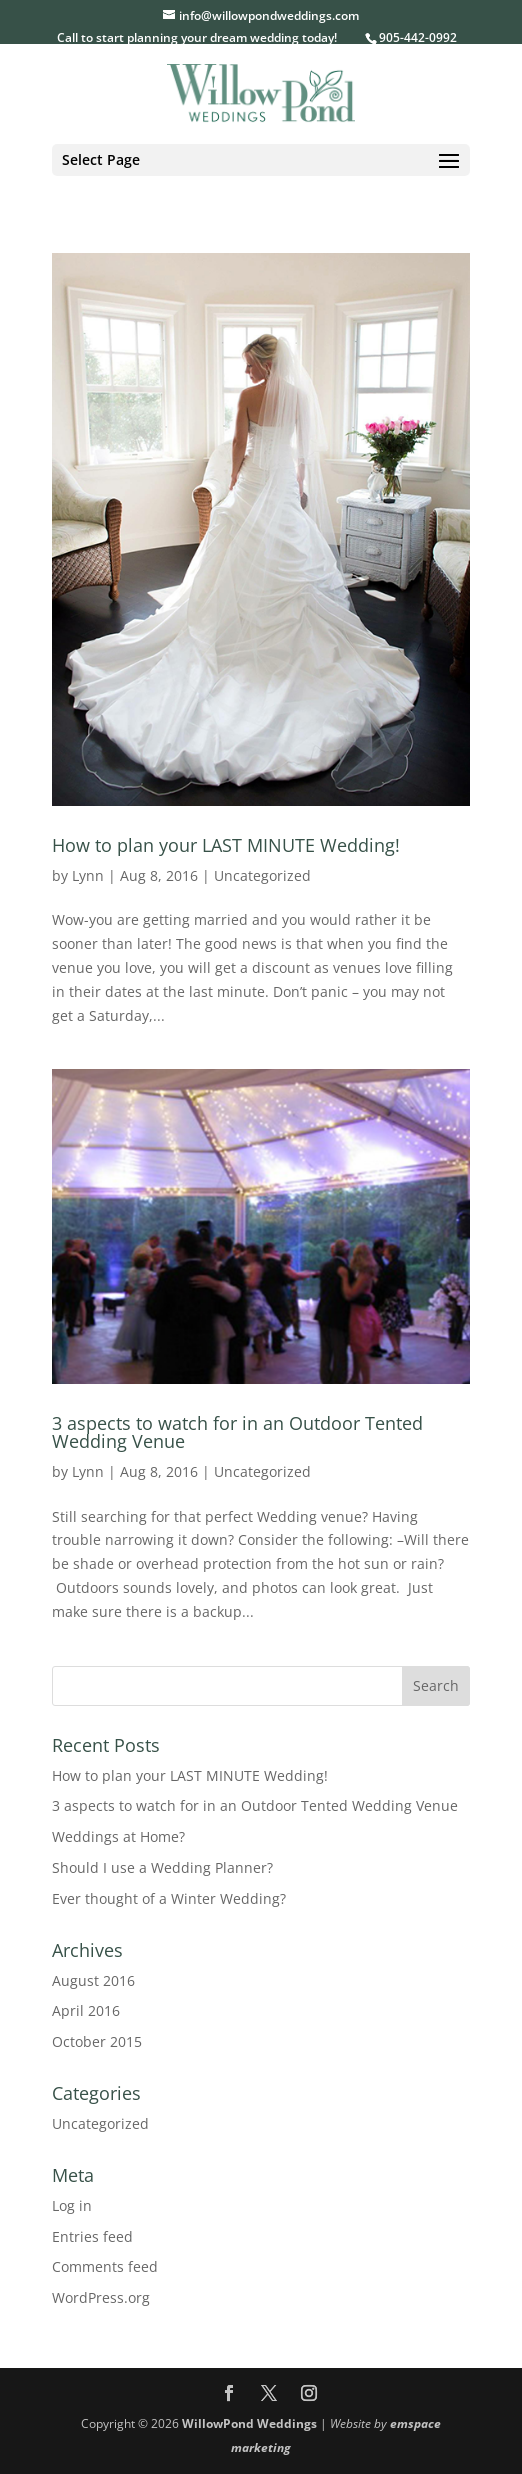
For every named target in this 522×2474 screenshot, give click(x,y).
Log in (72, 2205)
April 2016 (86, 2010)
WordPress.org (101, 2297)
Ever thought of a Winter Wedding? (169, 1898)
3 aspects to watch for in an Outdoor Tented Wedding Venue (237, 1432)
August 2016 (93, 1980)
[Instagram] (309, 2395)
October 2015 (97, 2041)
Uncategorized (262, 875)
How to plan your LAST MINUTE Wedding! (226, 845)
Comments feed (105, 2266)
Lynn (88, 875)
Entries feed (92, 2236)
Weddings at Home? (118, 1836)
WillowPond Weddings (249, 2423)
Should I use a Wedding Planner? (162, 1867)
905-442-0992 (418, 37)
